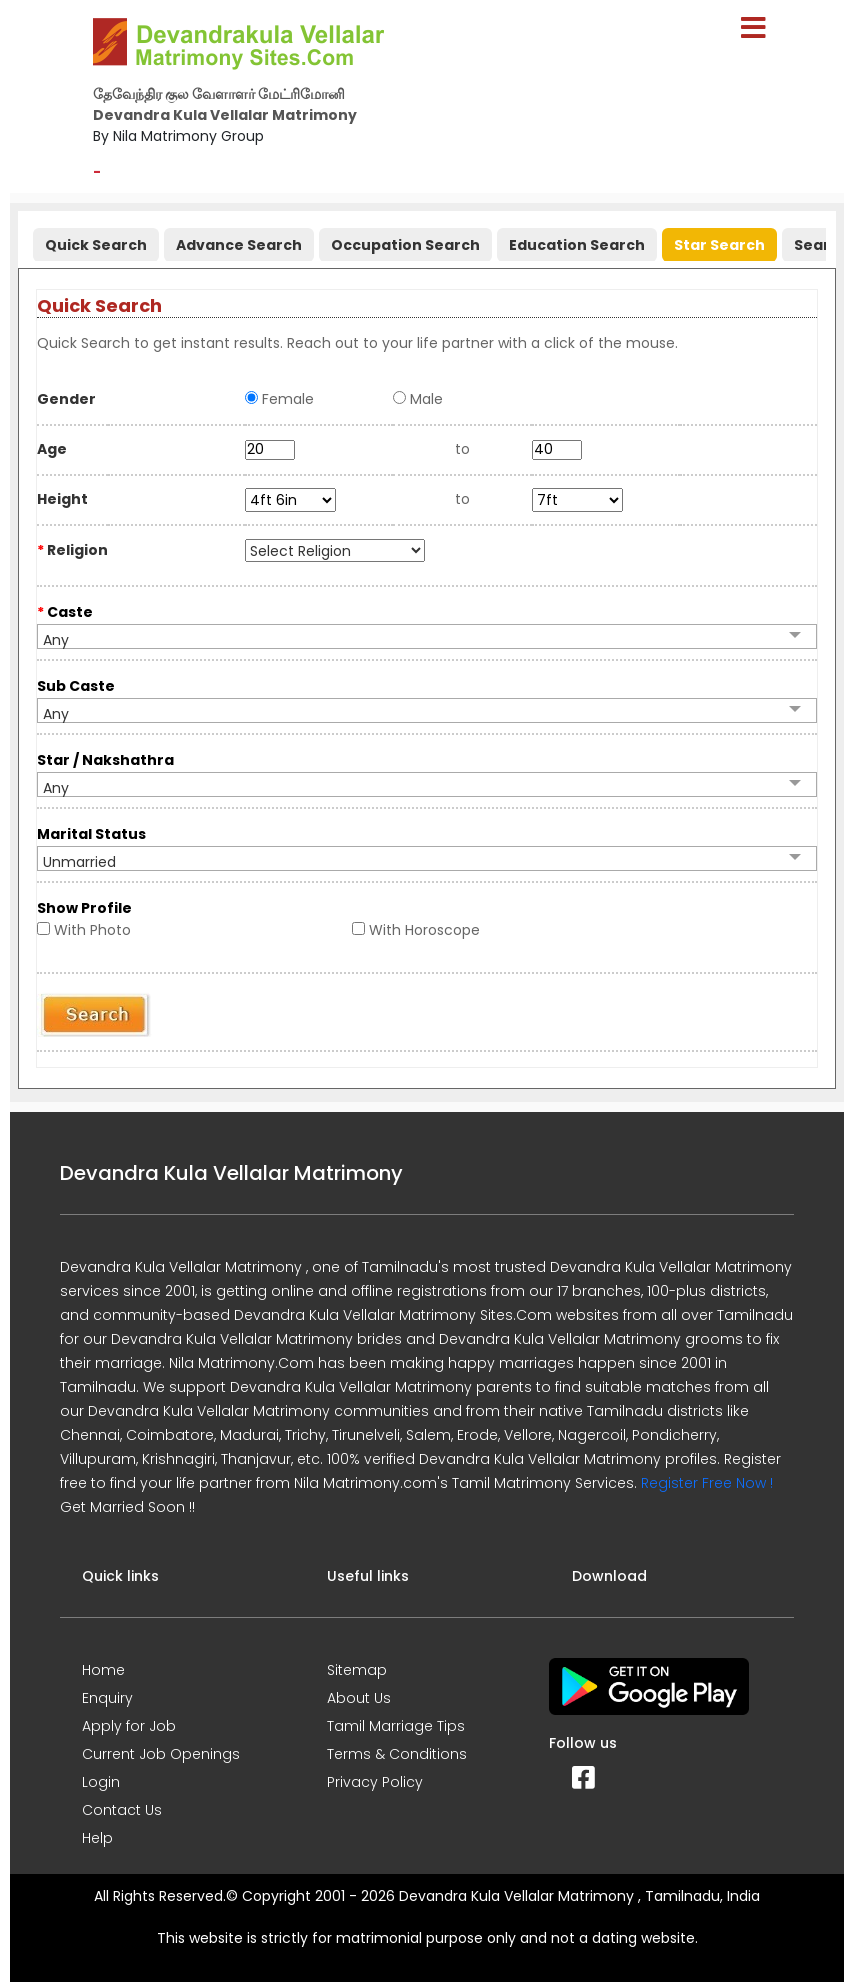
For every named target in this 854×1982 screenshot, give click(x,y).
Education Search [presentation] (577, 245)
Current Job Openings (161, 1754)
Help (97, 1838)
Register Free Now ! (707, 1483)
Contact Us (122, 1810)
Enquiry (107, 1698)
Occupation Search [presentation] (405, 245)
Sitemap (357, 1670)
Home (103, 1670)
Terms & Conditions (397, 1754)
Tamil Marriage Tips (396, 1726)
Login (101, 1782)
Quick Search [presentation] (96, 245)
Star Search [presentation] (719, 245)
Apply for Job (129, 1726)
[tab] (93, 240)
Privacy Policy (375, 1782)
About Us (359, 1698)
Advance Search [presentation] (239, 245)
